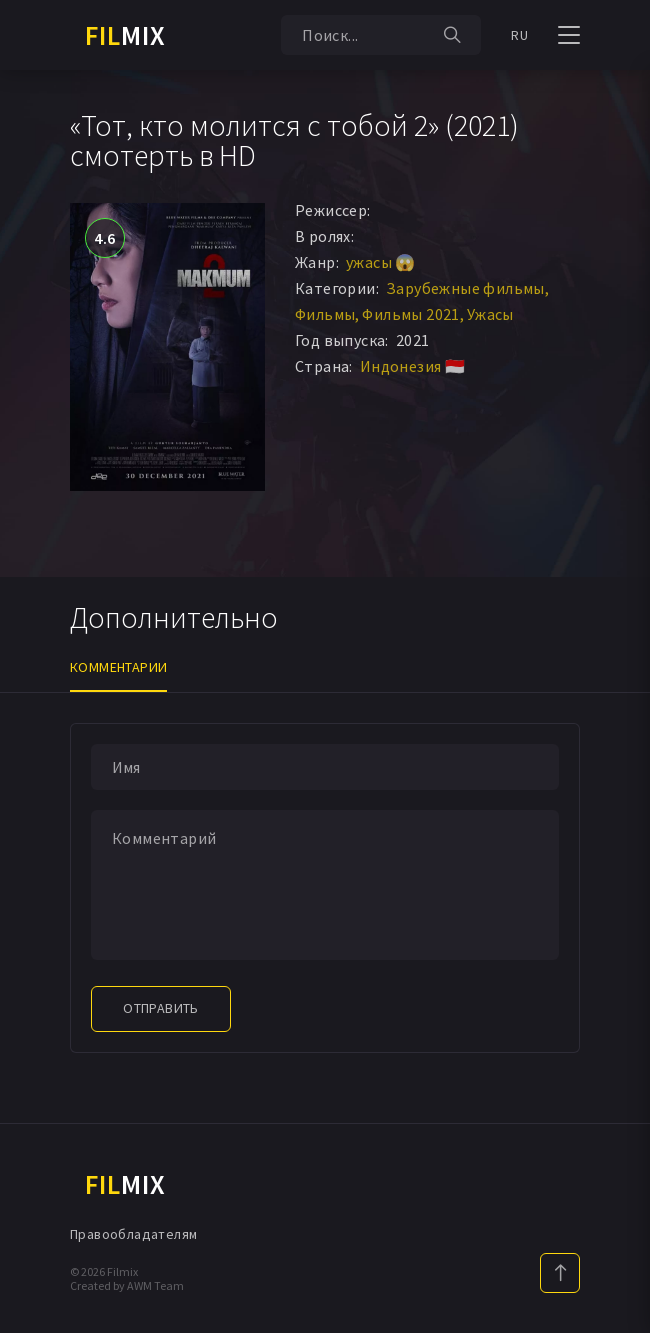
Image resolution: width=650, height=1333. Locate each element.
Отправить (161, 1008)
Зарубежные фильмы (465, 288)
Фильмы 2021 (410, 314)
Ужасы (490, 314)
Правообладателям (133, 1234)
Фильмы (325, 314)
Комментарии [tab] (118, 667)
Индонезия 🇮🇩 (412, 366)
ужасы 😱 (381, 262)
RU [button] (519, 35)
